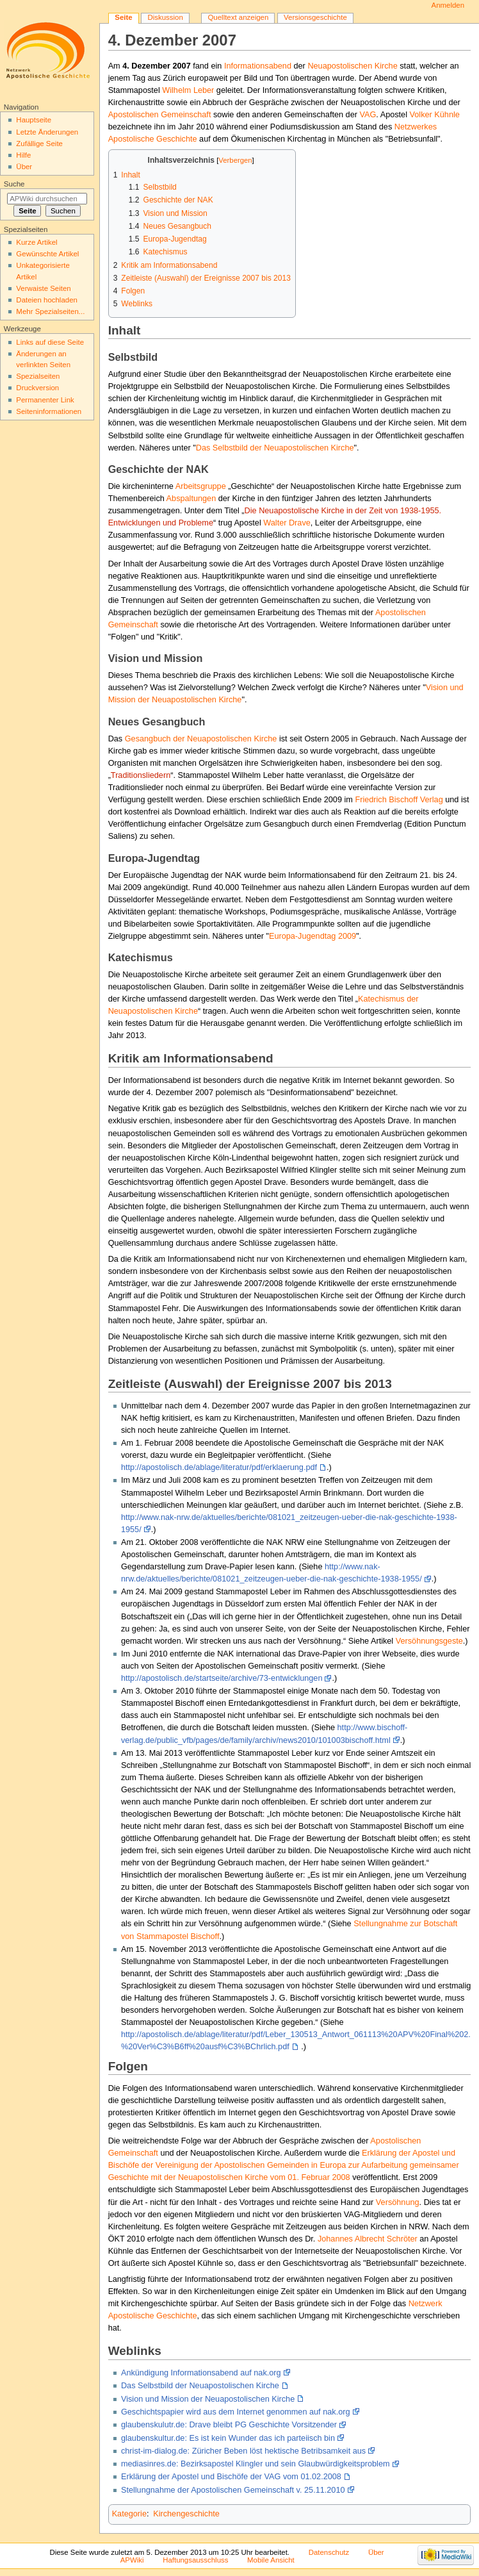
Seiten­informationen (48, 411)
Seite (123, 17)
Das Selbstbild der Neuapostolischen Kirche (275, 447)
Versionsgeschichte (315, 17)
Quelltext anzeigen (237, 17)
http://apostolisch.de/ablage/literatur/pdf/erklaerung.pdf (219, 1467)
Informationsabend (257, 66)
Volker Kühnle (435, 114)
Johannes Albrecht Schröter (368, 2238)
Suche (14, 184)
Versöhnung (397, 2202)
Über (24, 166)
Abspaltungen (191, 498)
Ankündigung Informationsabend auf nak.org (201, 2372)
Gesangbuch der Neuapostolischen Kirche (201, 738)
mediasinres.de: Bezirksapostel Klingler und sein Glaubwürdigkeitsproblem (255, 2463)
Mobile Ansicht (271, 2560)
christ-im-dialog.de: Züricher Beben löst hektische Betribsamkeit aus (243, 2451)
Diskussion (165, 17)
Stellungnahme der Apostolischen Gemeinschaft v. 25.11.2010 (233, 2490)
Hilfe (23, 155)
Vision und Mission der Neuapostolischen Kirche (208, 2399)
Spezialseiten (38, 376)
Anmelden (448, 5)
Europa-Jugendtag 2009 (312, 936)
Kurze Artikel (36, 242)
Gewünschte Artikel (47, 254)
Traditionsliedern (140, 775)
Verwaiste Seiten (43, 288)
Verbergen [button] (235, 160)
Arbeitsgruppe (200, 486)
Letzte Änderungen (47, 132)
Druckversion (37, 388)
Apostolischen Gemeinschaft (159, 114)
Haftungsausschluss (195, 2560)
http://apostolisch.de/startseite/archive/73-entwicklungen (222, 1678)
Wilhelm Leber (188, 90)
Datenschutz (329, 2552)
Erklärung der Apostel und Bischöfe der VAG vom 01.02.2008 (231, 2476)
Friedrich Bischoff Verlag (398, 799)
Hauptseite (33, 120)
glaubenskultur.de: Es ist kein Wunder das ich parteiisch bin (228, 2438)
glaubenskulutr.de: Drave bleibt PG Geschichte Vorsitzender (229, 2424)
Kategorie (129, 2513)
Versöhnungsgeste (429, 1641)
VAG (367, 114)
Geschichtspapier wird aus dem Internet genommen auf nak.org (235, 2411)
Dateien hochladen (46, 300)
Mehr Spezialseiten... (50, 311)
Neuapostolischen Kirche (352, 66)
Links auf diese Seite (50, 342)
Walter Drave (287, 522)
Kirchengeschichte (186, 2513)
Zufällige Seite (39, 143)
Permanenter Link (45, 400)
